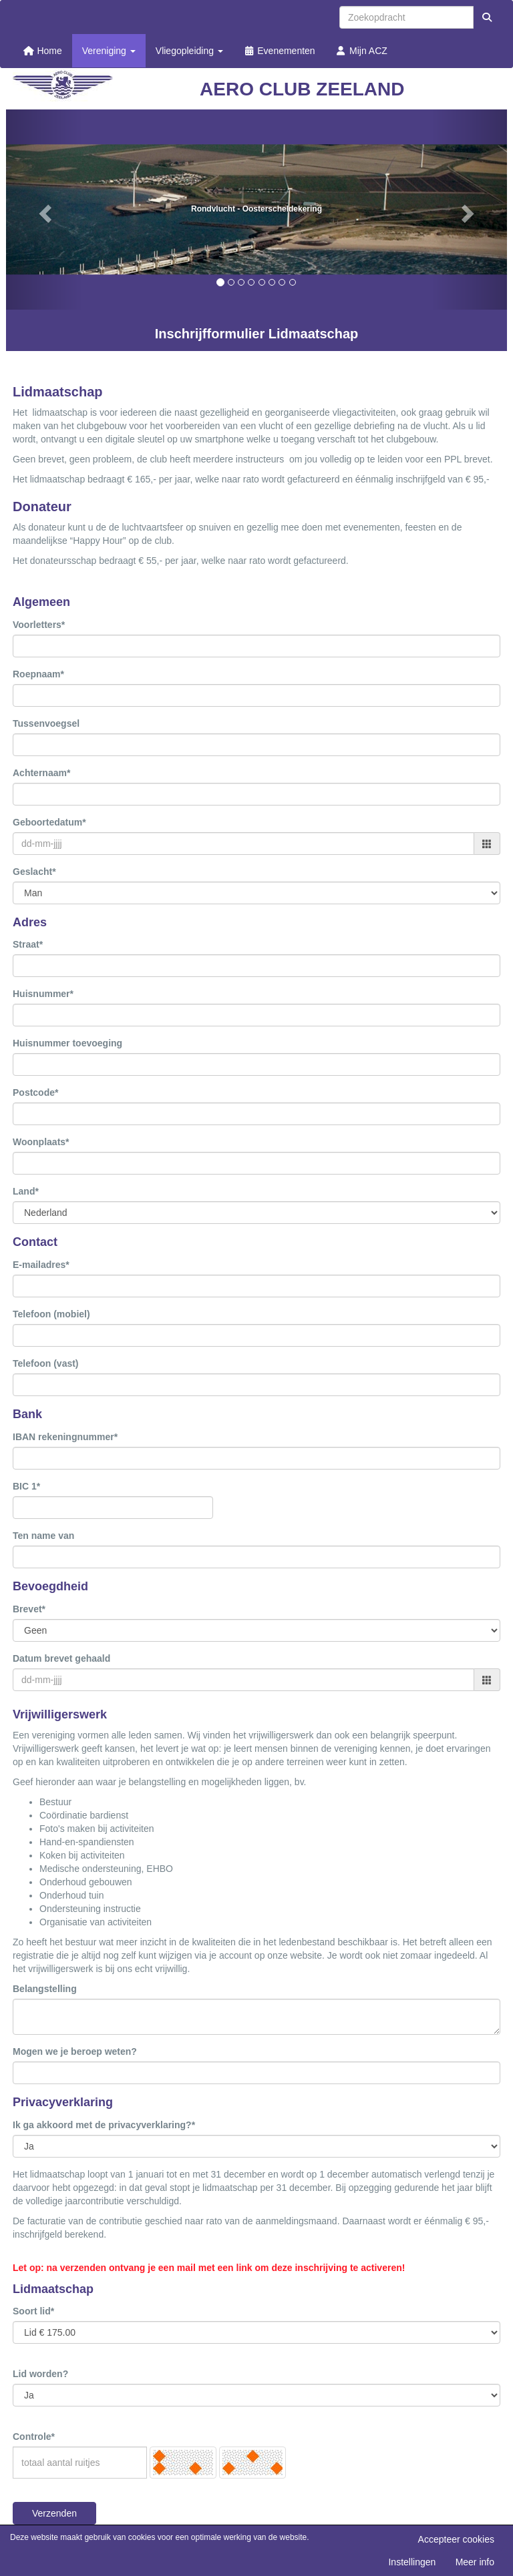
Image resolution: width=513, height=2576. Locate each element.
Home (42, 50)
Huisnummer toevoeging (67, 1043)
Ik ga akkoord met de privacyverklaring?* (104, 2125)
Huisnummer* (43, 993)
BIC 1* (26, 1486)
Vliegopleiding (189, 50)
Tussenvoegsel (46, 723)
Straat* (28, 944)
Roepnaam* (38, 674)
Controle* (34, 2436)
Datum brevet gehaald (61, 1658)
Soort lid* (33, 2311)
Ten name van (43, 1535)
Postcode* (35, 1092)
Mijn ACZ (361, 50)
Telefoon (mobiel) (51, 1314)
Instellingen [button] (412, 2562)
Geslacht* (34, 871)
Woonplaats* (41, 1142)
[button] (43, 209)
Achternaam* (41, 772)
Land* (26, 1191)
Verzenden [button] (54, 2513)
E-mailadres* (41, 1264)
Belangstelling (45, 1988)
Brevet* (29, 1609)
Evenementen (279, 50)
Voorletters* (39, 624)
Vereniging (109, 50)
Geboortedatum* (49, 822)
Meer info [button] (475, 2562)
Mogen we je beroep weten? (75, 2051)
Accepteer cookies (456, 2539)
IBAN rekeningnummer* (65, 1436)
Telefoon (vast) (46, 1363)
